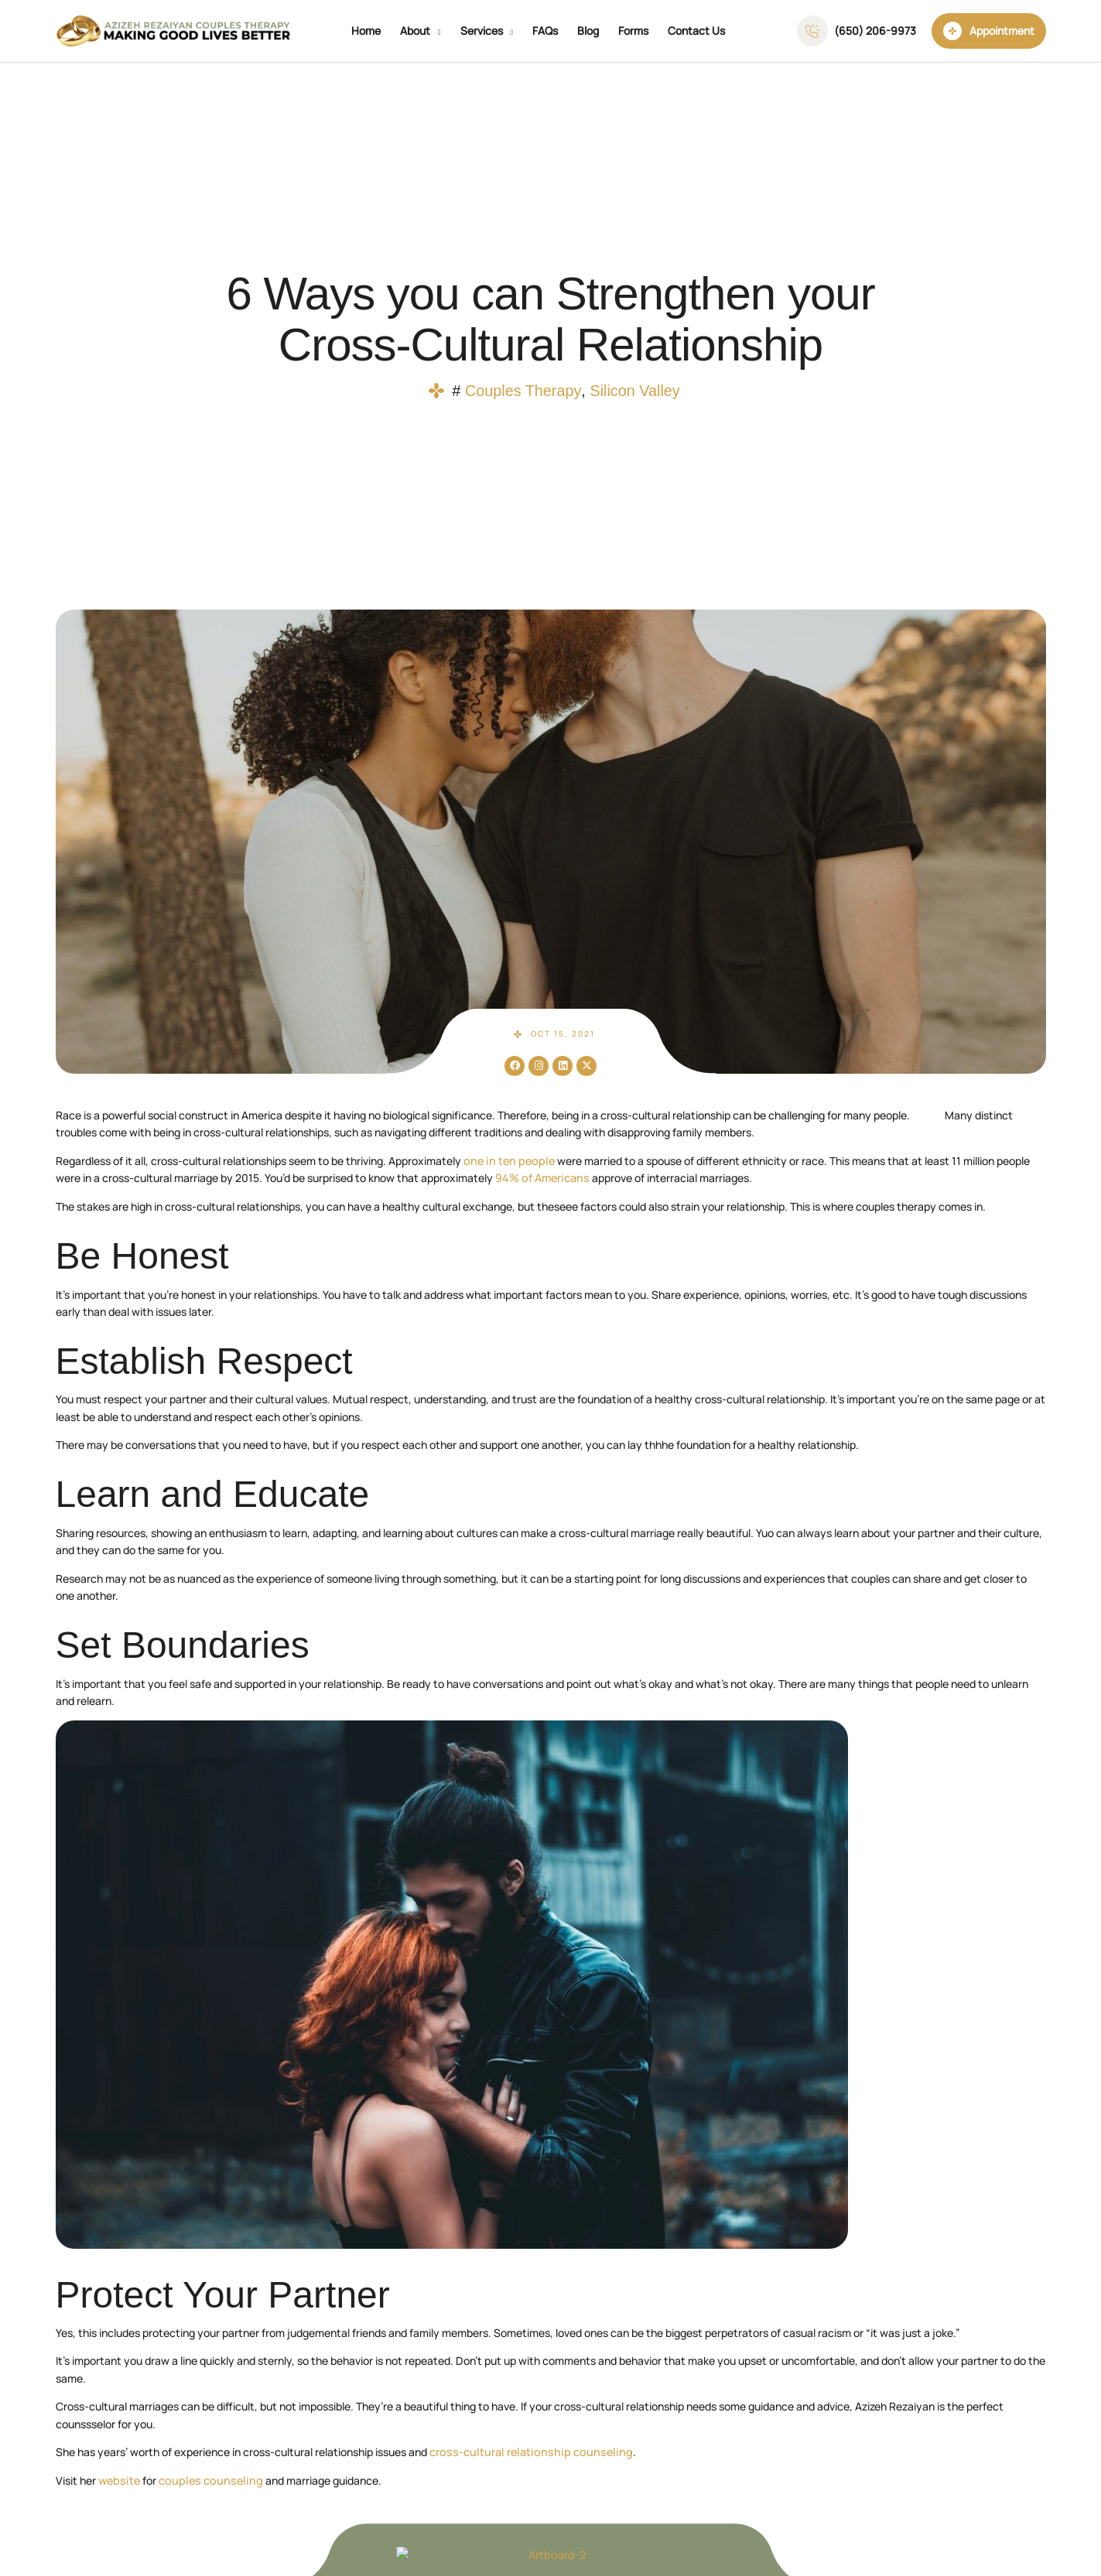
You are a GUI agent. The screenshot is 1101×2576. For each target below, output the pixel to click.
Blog (588, 30)
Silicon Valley (635, 390)
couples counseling (203, 2479)
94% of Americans (540, 1177)
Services (487, 31)
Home (366, 30)
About (420, 31)
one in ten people (505, 1160)
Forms (633, 30)
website (118, 2479)
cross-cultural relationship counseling (522, 2451)
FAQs (545, 30)
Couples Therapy (522, 390)
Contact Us (696, 30)
